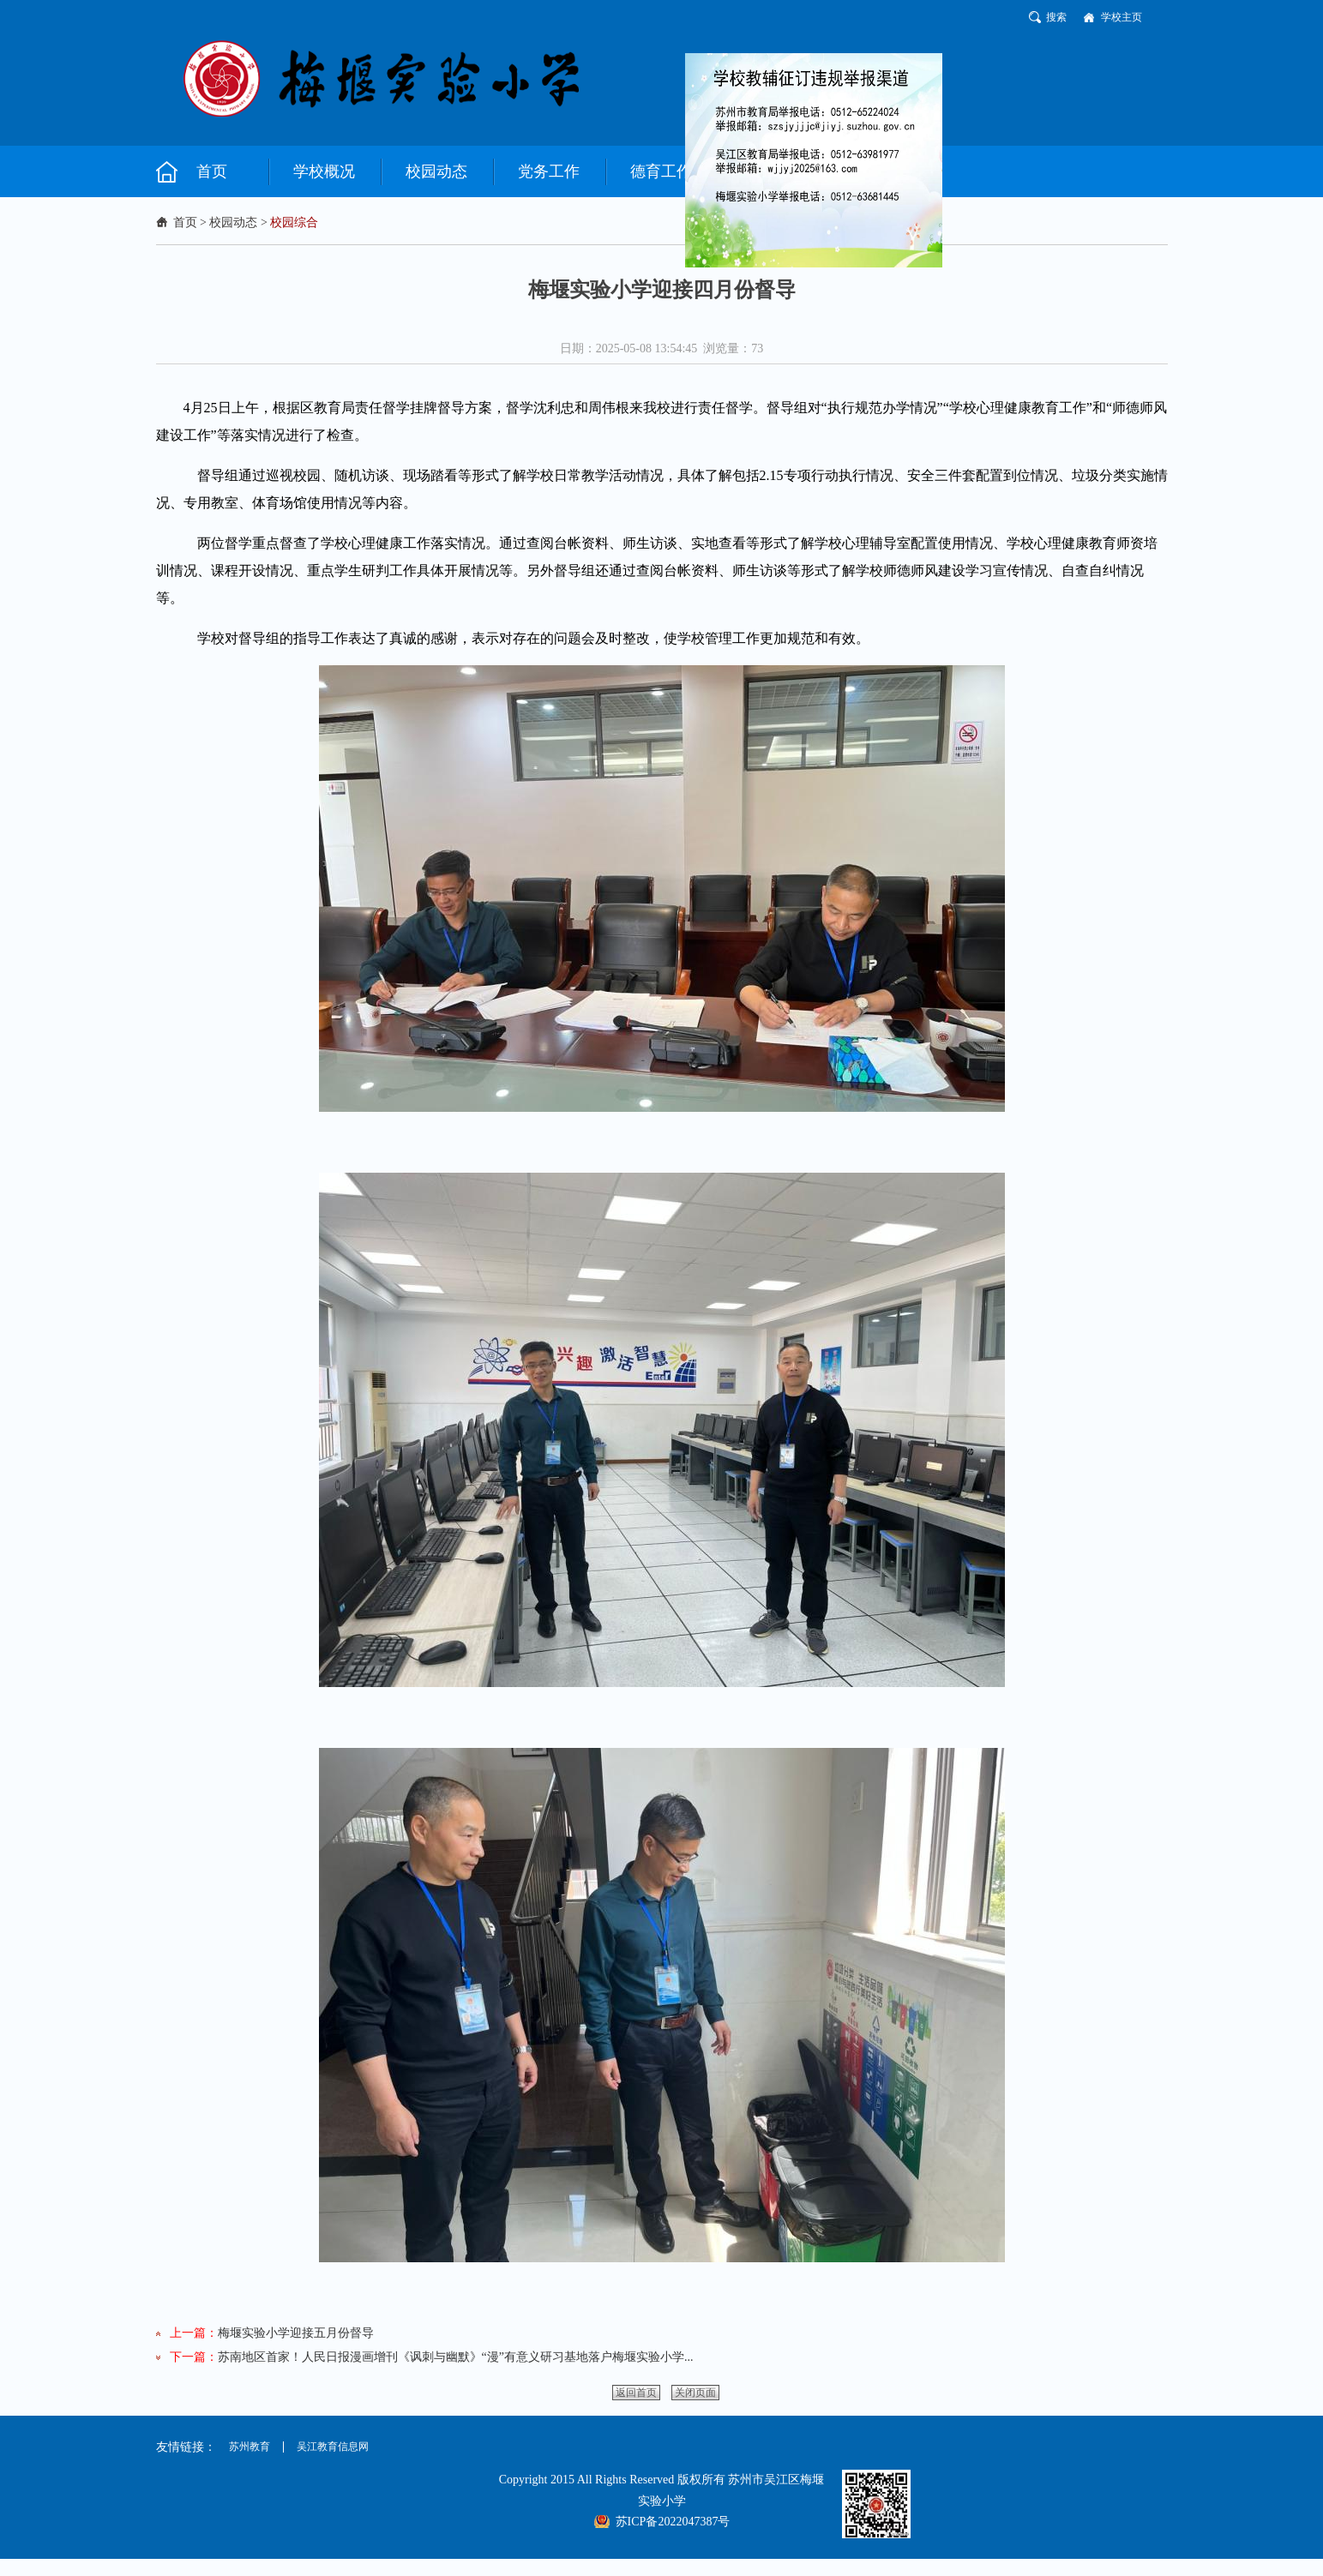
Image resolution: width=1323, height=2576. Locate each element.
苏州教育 (249, 2447)
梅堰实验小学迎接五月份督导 (296, 2333)
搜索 (1056, 17)
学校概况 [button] (324, 171)
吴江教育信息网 (333, 2447)
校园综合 (294, 222)
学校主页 (1121, 17)
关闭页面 (695, 2393)
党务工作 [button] (549, 171)
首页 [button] (211, 171)
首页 (185, 222)
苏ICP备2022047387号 (673, 2521)
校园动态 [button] (436, 171)
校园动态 (233, 222)
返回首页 (636, 2393)
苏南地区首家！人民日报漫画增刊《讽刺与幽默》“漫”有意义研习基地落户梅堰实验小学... (456, 2357)
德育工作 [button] (661, 171)
